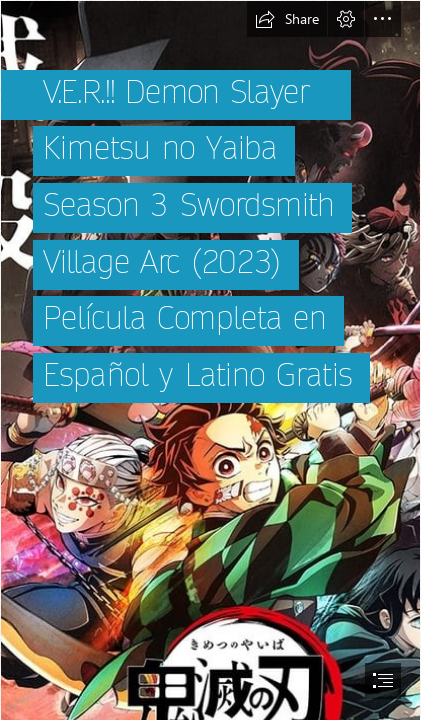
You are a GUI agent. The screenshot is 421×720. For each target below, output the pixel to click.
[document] (210, 360)
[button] (287, 19)
